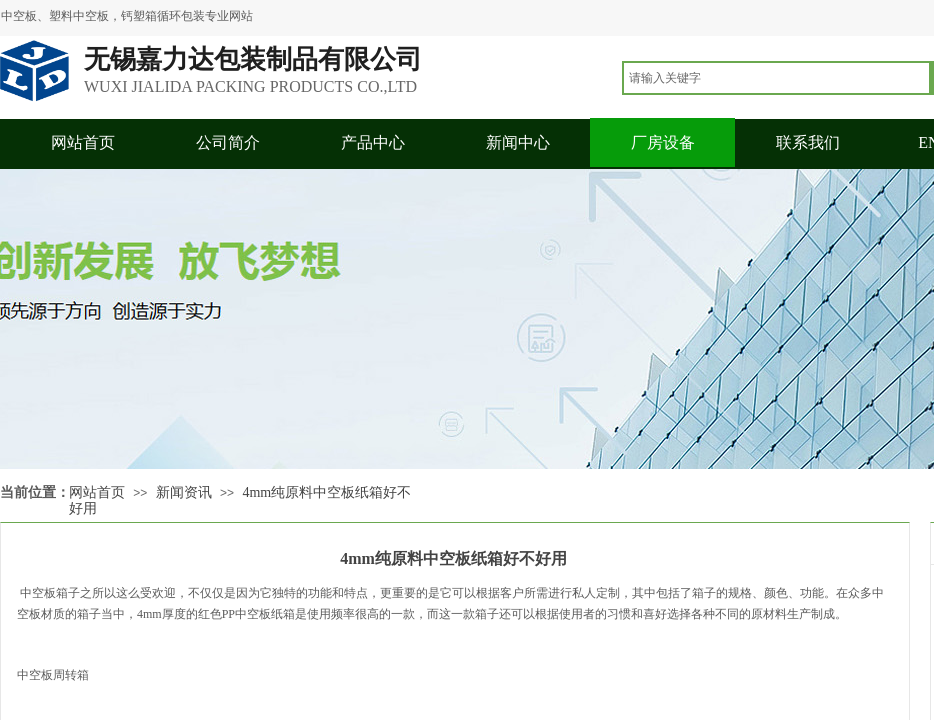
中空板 (36, 593)
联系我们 (808, 142)
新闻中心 (518, 142)
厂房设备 (663, 142)
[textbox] (776, 78)
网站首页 (83, 142)
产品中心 (373, 142)
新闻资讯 (184, 492)
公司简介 (228, 142)
